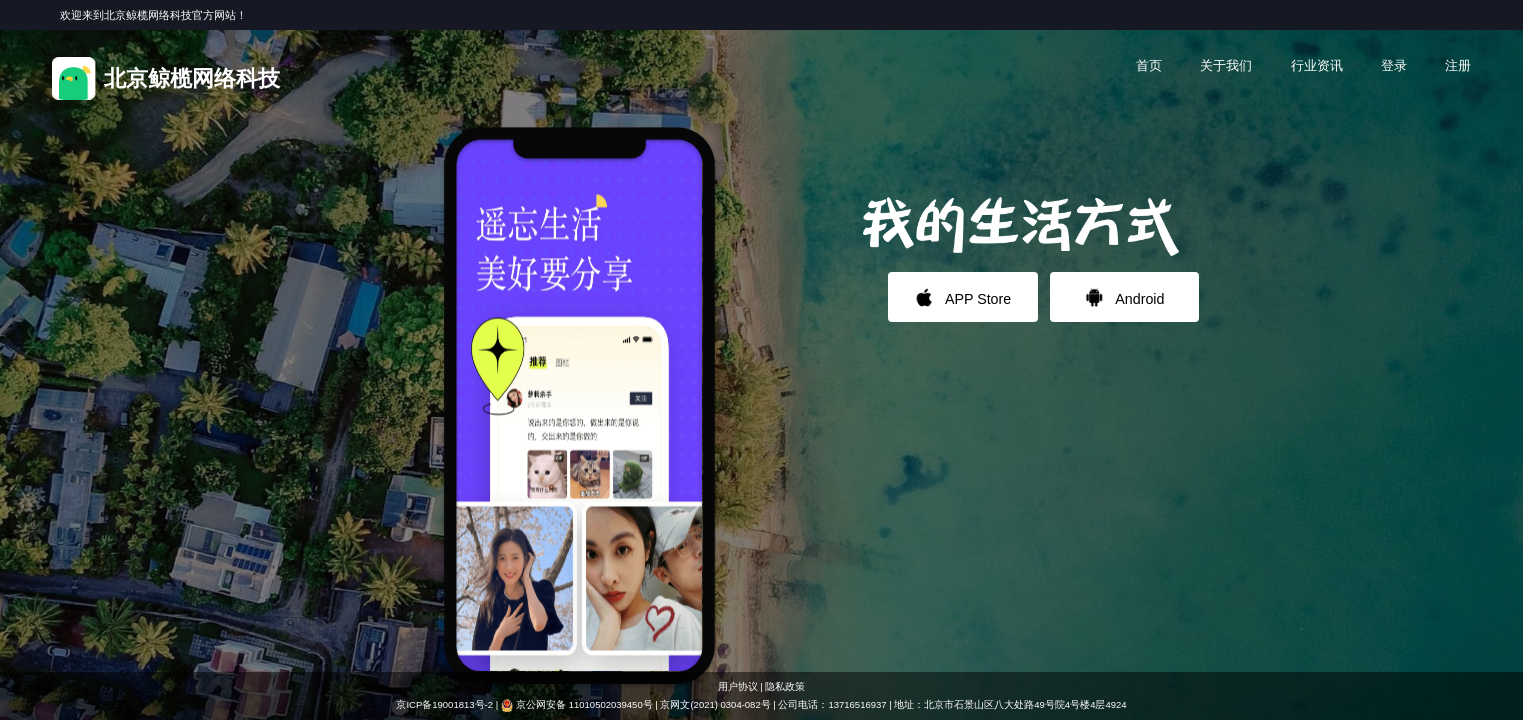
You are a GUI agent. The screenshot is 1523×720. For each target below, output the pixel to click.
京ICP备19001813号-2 (444, 704)
